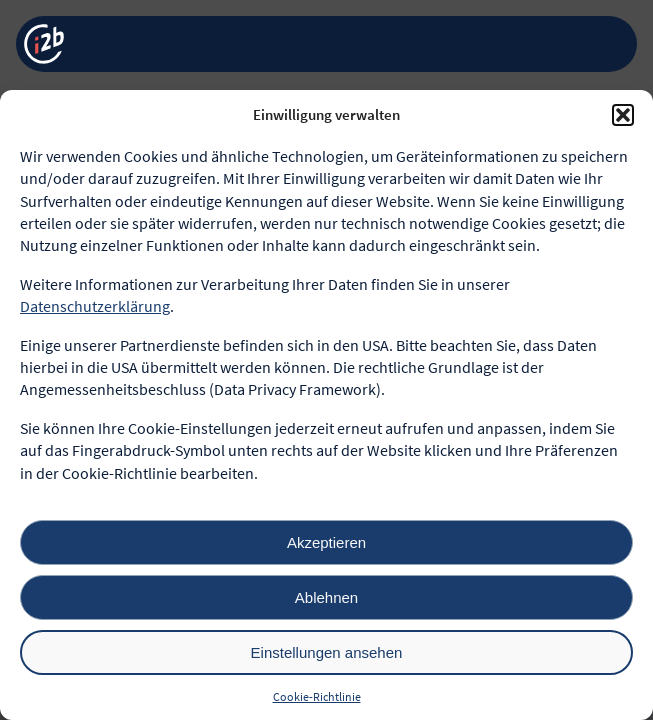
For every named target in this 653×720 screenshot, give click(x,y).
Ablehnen (326, 597)
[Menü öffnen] (606, 44)
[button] (623, 115)
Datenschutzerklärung (95, 306)
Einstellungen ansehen (327, 652)
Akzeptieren (326, 542)
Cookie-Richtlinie (317, 696)
